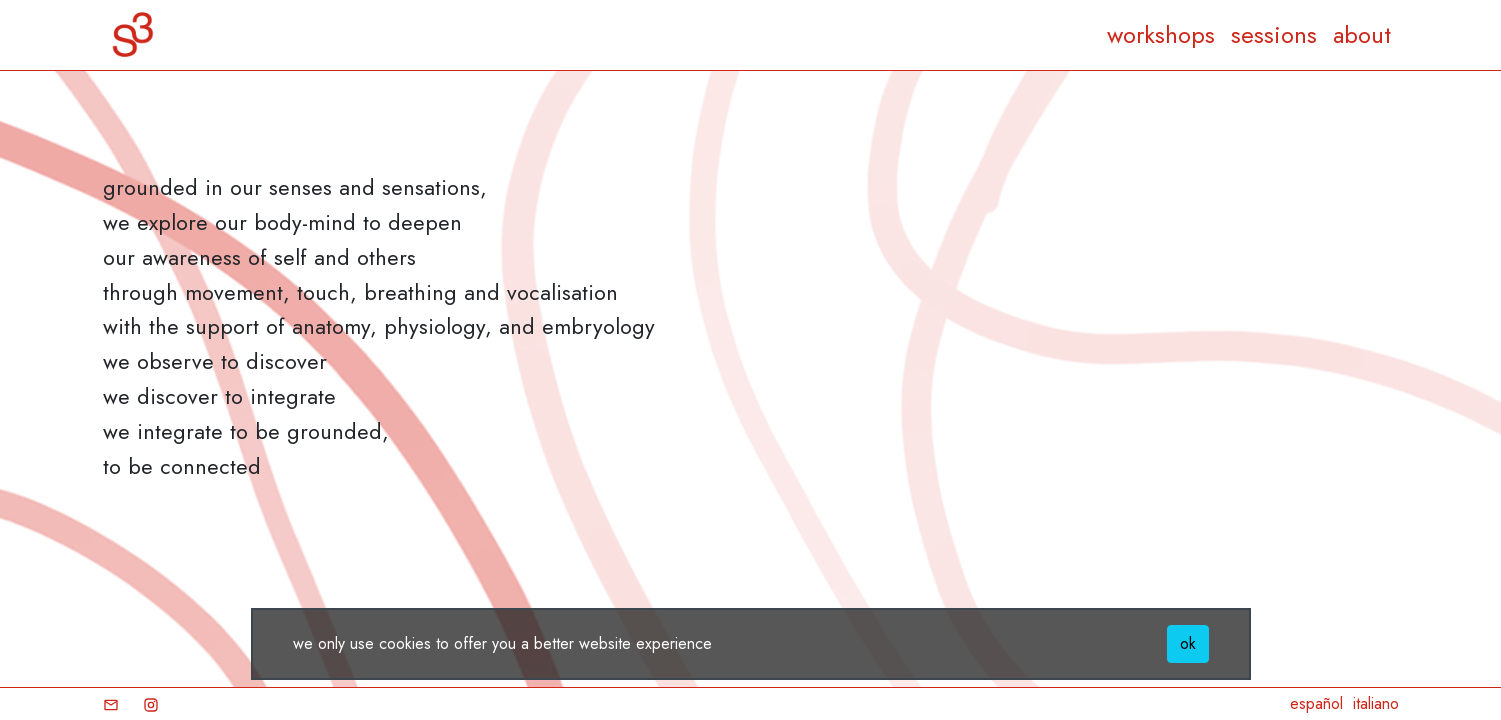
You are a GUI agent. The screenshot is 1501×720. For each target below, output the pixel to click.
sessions (1274, 34)
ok (1188, 643)
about (1362, 34)
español (1316, 703)
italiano (1376, 703)
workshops (1161, 34)
